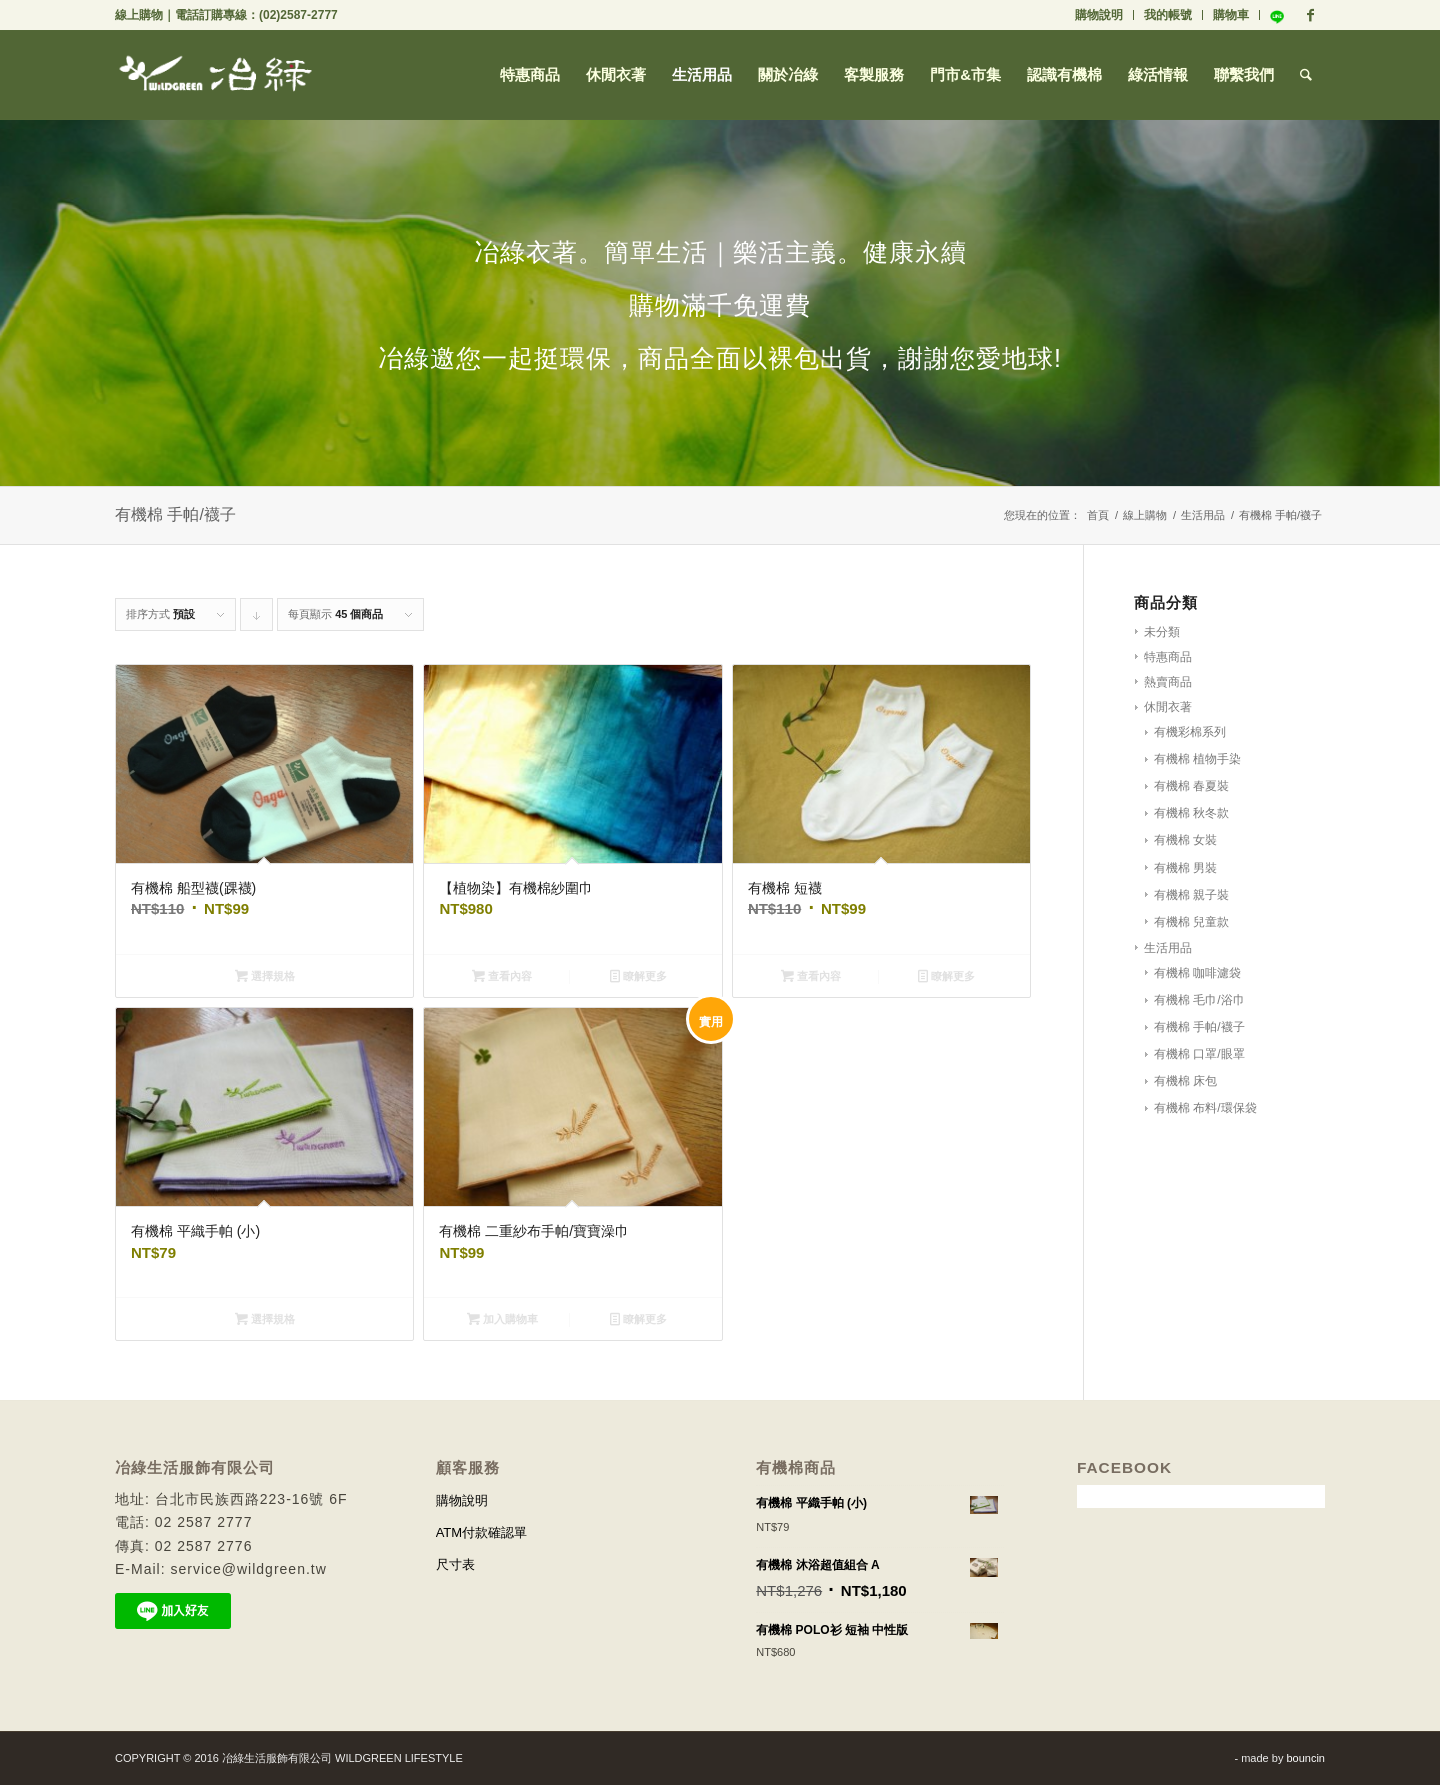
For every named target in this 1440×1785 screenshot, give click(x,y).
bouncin (1305, 1758)
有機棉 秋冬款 (1191, 813)
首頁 (1098, 515)
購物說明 (1099, 15)
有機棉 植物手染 (1197, 759)
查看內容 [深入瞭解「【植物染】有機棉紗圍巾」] (502, 976)
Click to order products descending (257, 619)
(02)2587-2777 (298, 15)
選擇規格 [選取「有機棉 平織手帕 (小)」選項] (265, 1319)
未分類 (1162, 632)
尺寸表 (455, 1564)
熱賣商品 (1168, 682)
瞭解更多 (638, 976)
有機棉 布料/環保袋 (1205, 1108)
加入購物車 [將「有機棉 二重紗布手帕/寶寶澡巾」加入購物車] (502, 1319)
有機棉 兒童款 (1191, 922)
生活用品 (1203, 515)
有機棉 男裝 (1185, 868)
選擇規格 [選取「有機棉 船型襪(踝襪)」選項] (265, 976)
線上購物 (139, 15)
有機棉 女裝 (1185, 840)
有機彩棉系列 (1190, 732)
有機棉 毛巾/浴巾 (1199, 1000)
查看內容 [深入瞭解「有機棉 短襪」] (811, 976)
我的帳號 (1168, 15)
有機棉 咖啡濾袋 (1197, 973)
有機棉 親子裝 (1191, 895)
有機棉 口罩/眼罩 (1199, 1054)
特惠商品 (1168, 657)
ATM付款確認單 (481, 1532)
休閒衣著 (1168, 707)
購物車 (1231, 15)
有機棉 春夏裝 (1191, 786)
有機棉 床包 (1185, 1081)
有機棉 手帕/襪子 (1199, 1027)
